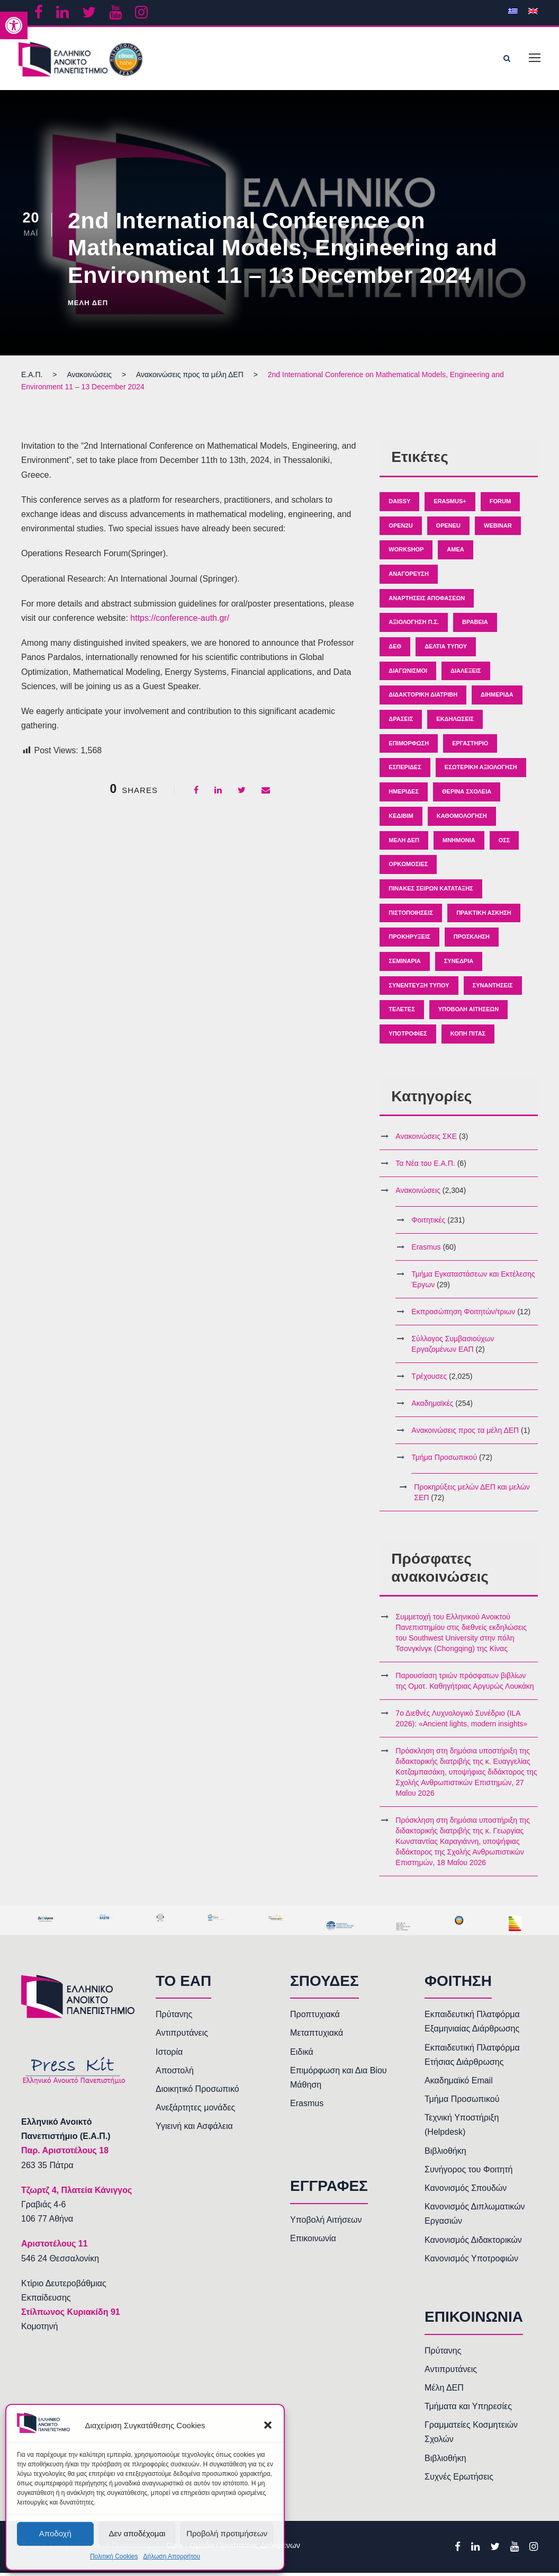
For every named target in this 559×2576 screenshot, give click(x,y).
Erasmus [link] (425, 1250)
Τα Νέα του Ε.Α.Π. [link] (425, 1166)
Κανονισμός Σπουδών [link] (466, 2191)
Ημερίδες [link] (404, 794)
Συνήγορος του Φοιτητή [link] (468, 2172)
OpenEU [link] (448, 528)
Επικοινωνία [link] (313, 2241)
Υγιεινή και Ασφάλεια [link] (194, 2129)
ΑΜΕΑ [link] (455, 552)
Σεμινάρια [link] (404, 964)
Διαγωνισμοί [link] (408, 674)
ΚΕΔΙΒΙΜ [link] (401, 819)
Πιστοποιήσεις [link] (411, 915)
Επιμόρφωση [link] (409, 746)
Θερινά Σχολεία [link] (466, 794)
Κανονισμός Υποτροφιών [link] (471, 2261)
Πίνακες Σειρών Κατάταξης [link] (431, 891)
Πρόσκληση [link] (472, 940)
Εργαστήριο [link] (470, 746)
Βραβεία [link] (475, 625)
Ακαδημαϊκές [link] (432, 1406)
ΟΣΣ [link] (504, 843)
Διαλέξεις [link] (465, 674)
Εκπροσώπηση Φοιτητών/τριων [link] (463, 1315)
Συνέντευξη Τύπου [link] (419, 988)
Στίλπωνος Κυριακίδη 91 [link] (70, 2315)
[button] (268, 2425)
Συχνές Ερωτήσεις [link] (459, 2479)
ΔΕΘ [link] (395, 649)
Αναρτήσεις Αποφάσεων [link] (427, 601)
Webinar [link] (498, 528)
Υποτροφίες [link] (408, 1036)
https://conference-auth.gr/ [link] (179, 621)
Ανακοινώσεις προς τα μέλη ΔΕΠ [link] (465, 1433)
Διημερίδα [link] (497, 697)
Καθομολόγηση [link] (462, 819)
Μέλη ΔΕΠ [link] (88, 305)
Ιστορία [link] (169, 2054)
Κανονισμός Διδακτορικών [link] (473, 2242)
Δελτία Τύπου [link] (446, 649)
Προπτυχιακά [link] (315, 2017)
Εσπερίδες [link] (405, 770)
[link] (14, 25)
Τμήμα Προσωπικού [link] (444, 1460)
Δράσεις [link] (401, 722)
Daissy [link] (399, 504)
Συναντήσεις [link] (493, 988)
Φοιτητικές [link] (428, 1223)
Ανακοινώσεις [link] (417, 1193)
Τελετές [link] (401, 1012)
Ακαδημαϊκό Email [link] (459, 2083)
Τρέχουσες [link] (429, 1379)
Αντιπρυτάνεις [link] (182, 2035)
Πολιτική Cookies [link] (114, 2556)
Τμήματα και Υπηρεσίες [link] (468, 2409)
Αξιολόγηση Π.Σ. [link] (414, 625)
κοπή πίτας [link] (467, 1036)
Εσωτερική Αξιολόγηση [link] (481, 770)
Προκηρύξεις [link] (409, 940)
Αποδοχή (55, 2533)
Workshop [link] (406, 552)
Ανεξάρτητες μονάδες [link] (195, 2110)
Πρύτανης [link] (174, 2017)
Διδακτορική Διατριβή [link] (423, 697)
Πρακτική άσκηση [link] (483, 915)
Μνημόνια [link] (459, 843)
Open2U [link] (400, 528)
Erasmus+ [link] (450, 504)
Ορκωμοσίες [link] (408, 867)
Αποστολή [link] (175, 2073)
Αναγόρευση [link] (409, 577)
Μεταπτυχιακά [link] (316, 2035)
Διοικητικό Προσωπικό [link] (197, 2092)
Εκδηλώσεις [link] (455, 722)
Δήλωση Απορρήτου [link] (171, 2556)
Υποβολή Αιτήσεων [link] (468, 1012)
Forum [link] (500, 504)
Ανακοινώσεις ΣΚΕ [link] (426, 1139)
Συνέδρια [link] (458, 964)
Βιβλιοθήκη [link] (445, 2154)
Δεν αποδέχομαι (137, 2533)
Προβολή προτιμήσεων (226, 2533)
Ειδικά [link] (301, 2054)
